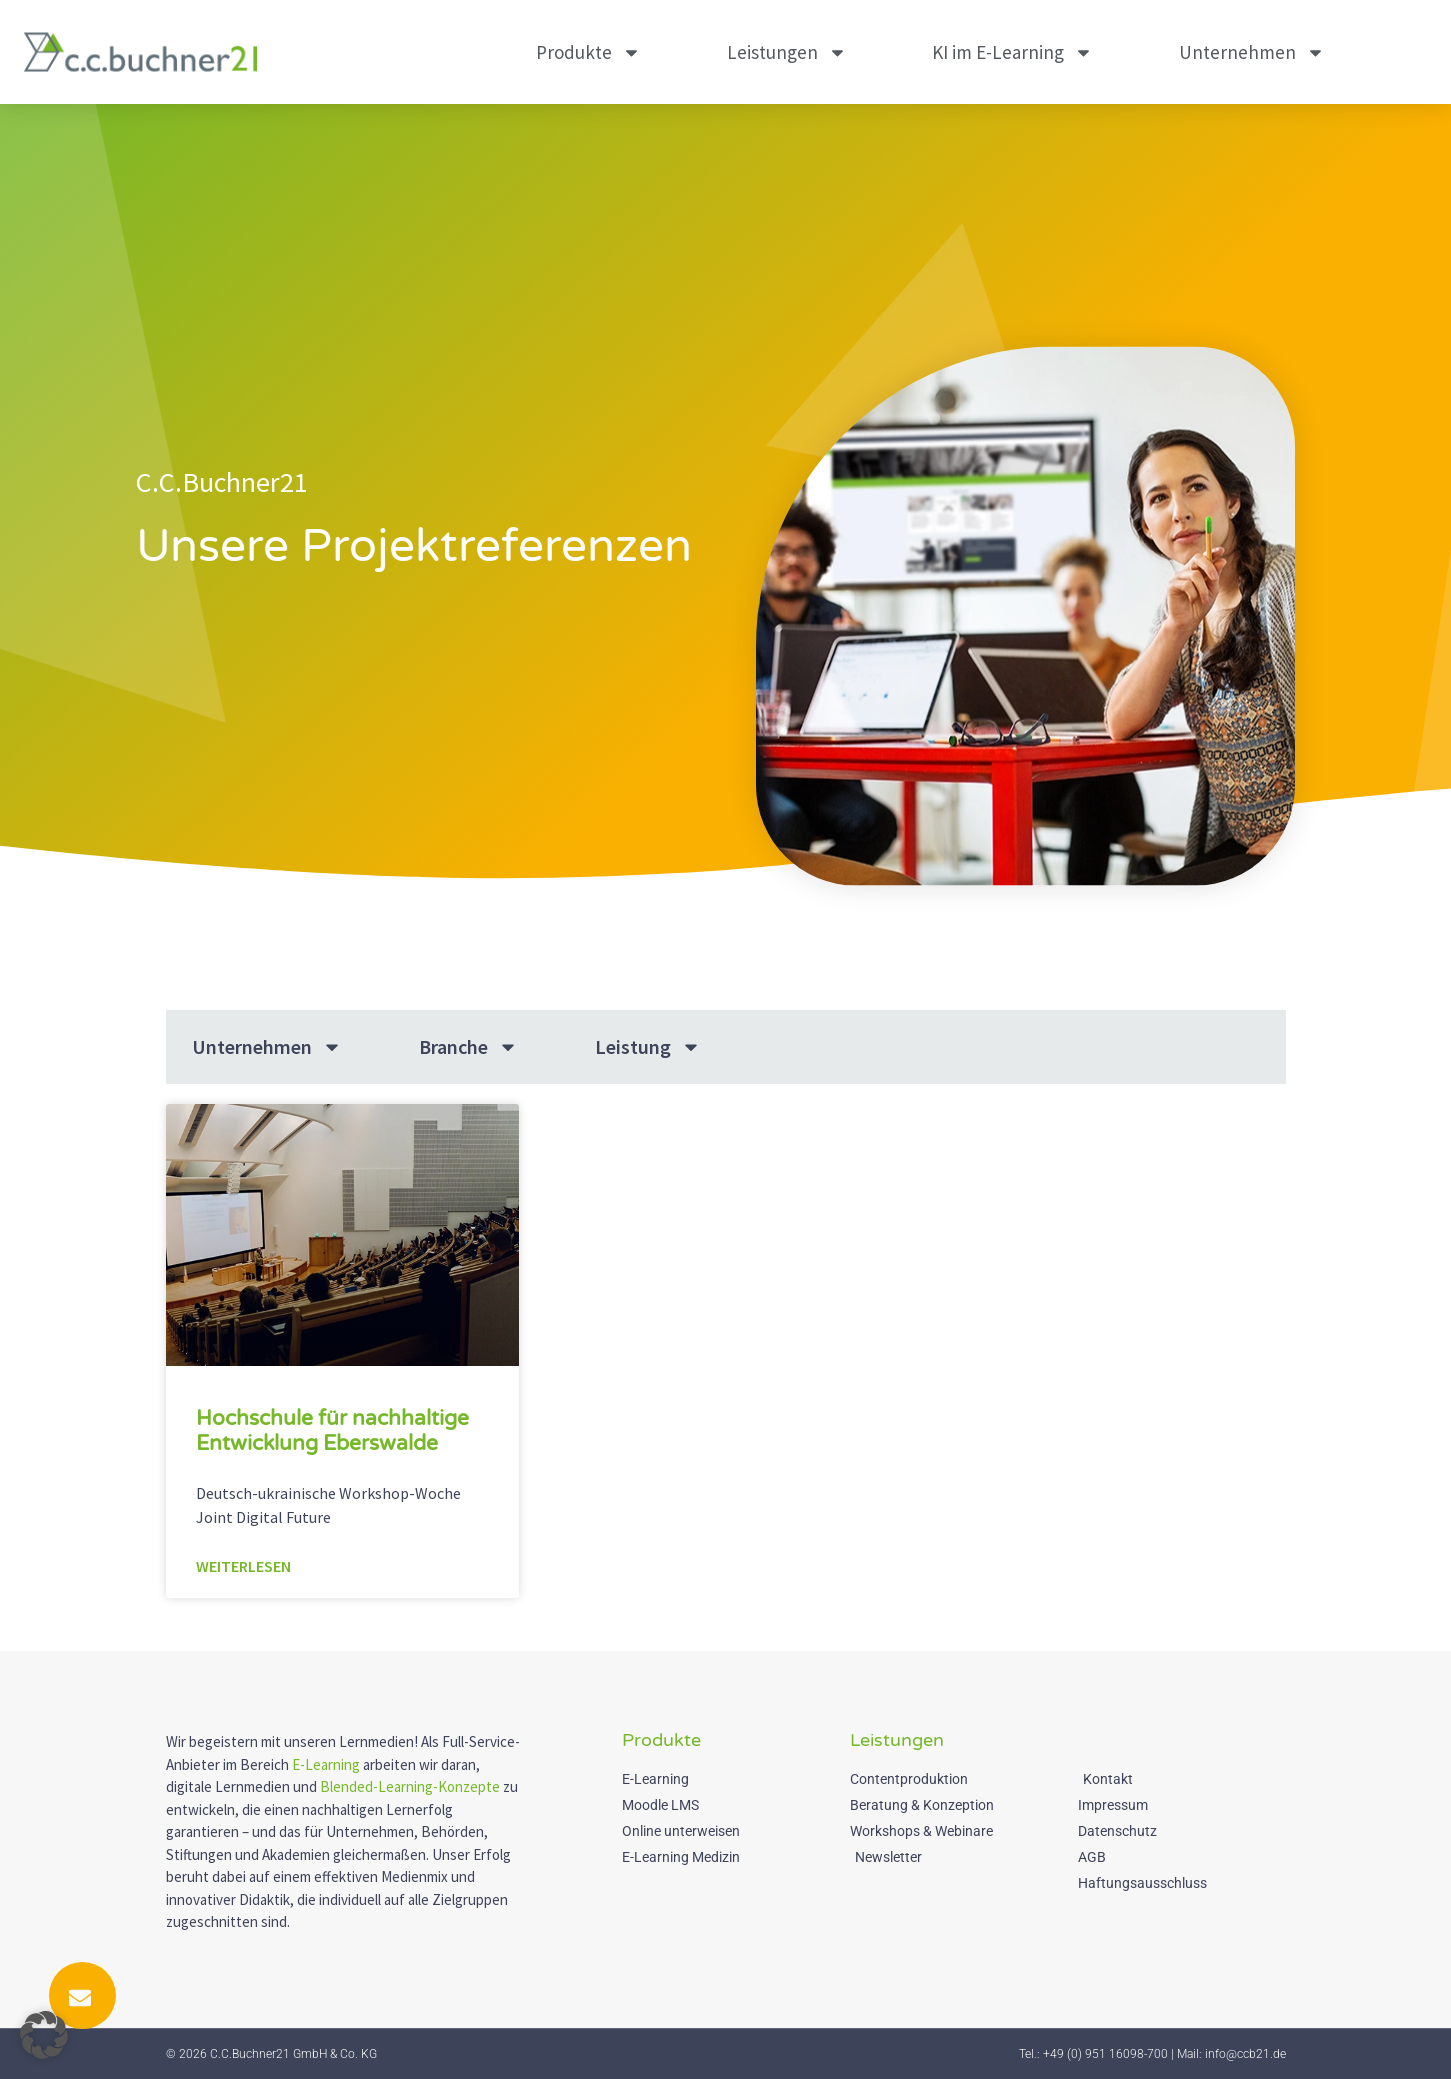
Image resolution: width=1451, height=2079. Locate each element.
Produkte (588, 52)
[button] (44, 2035)
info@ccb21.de (1245, 2054)
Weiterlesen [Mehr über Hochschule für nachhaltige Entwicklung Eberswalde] (243, 1566)
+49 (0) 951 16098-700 (1105, 2054)
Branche (468, 1047)
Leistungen (787, 52)
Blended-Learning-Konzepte (410, 1786)
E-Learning (326, 1764)
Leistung (648, 1047)
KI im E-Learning (1012, 52)
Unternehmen (1252, 52)
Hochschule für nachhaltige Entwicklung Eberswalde (332, 1431)
